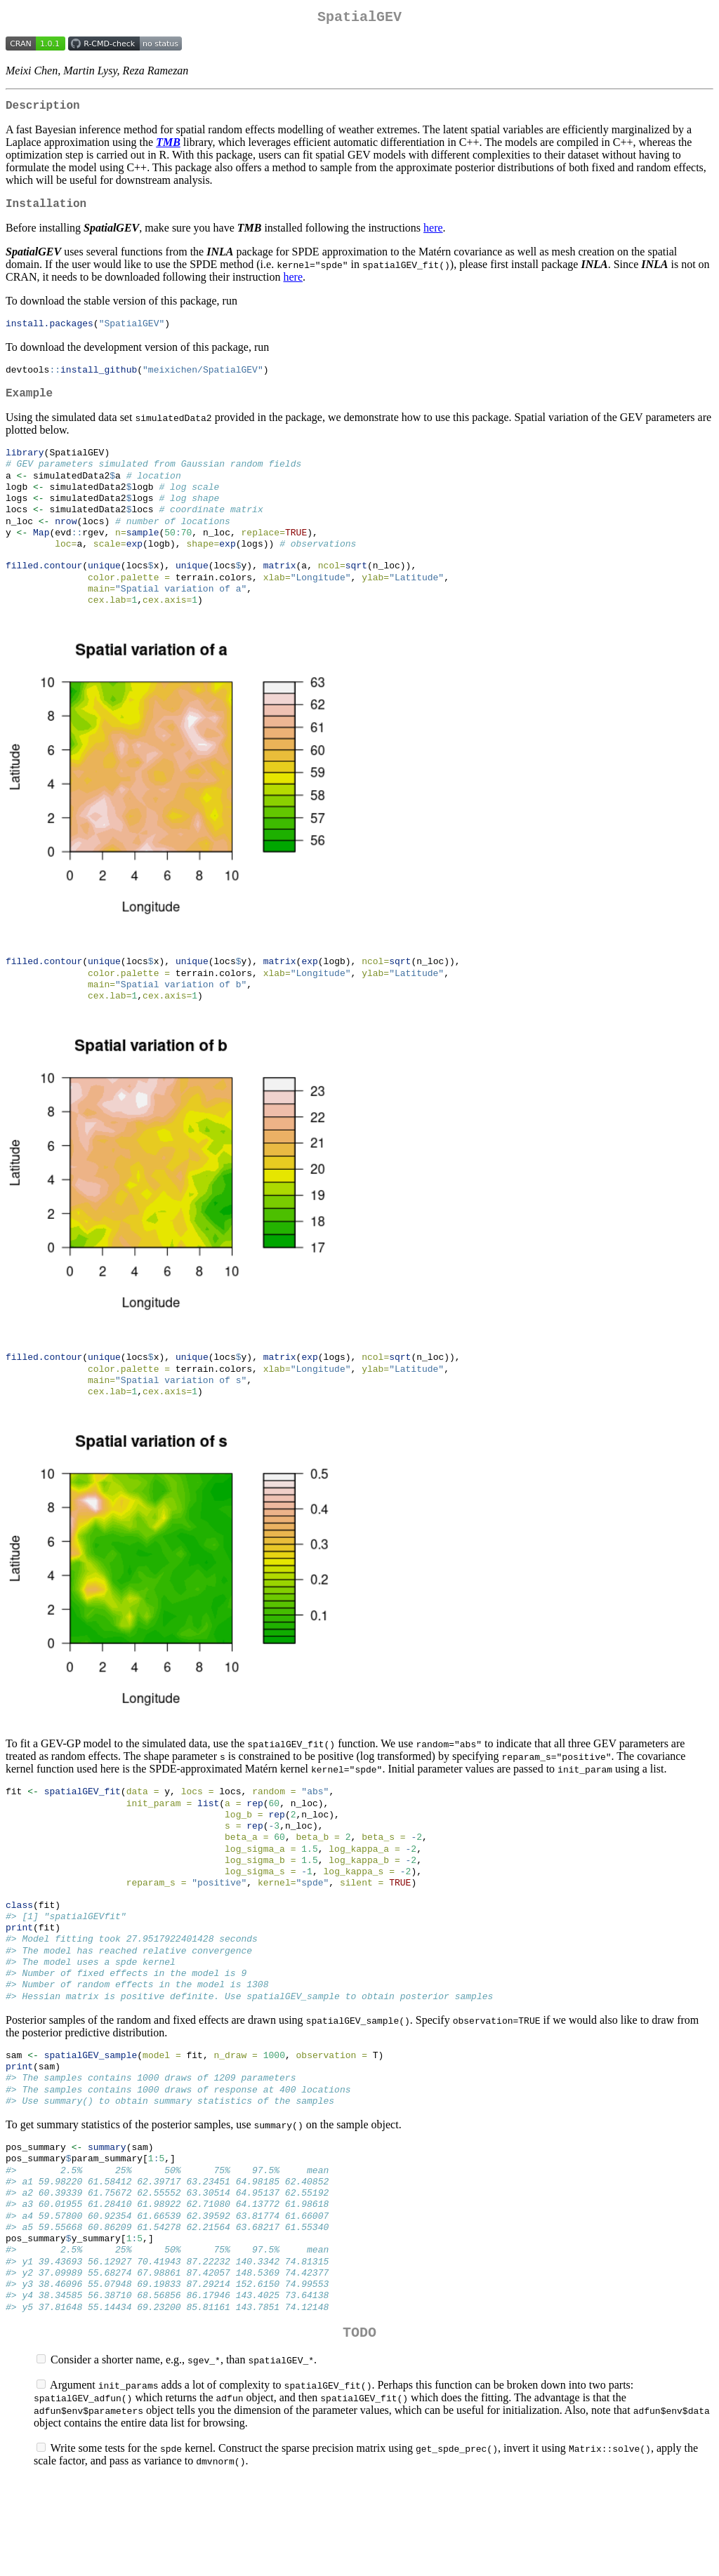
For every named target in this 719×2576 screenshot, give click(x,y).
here (433, 236)
